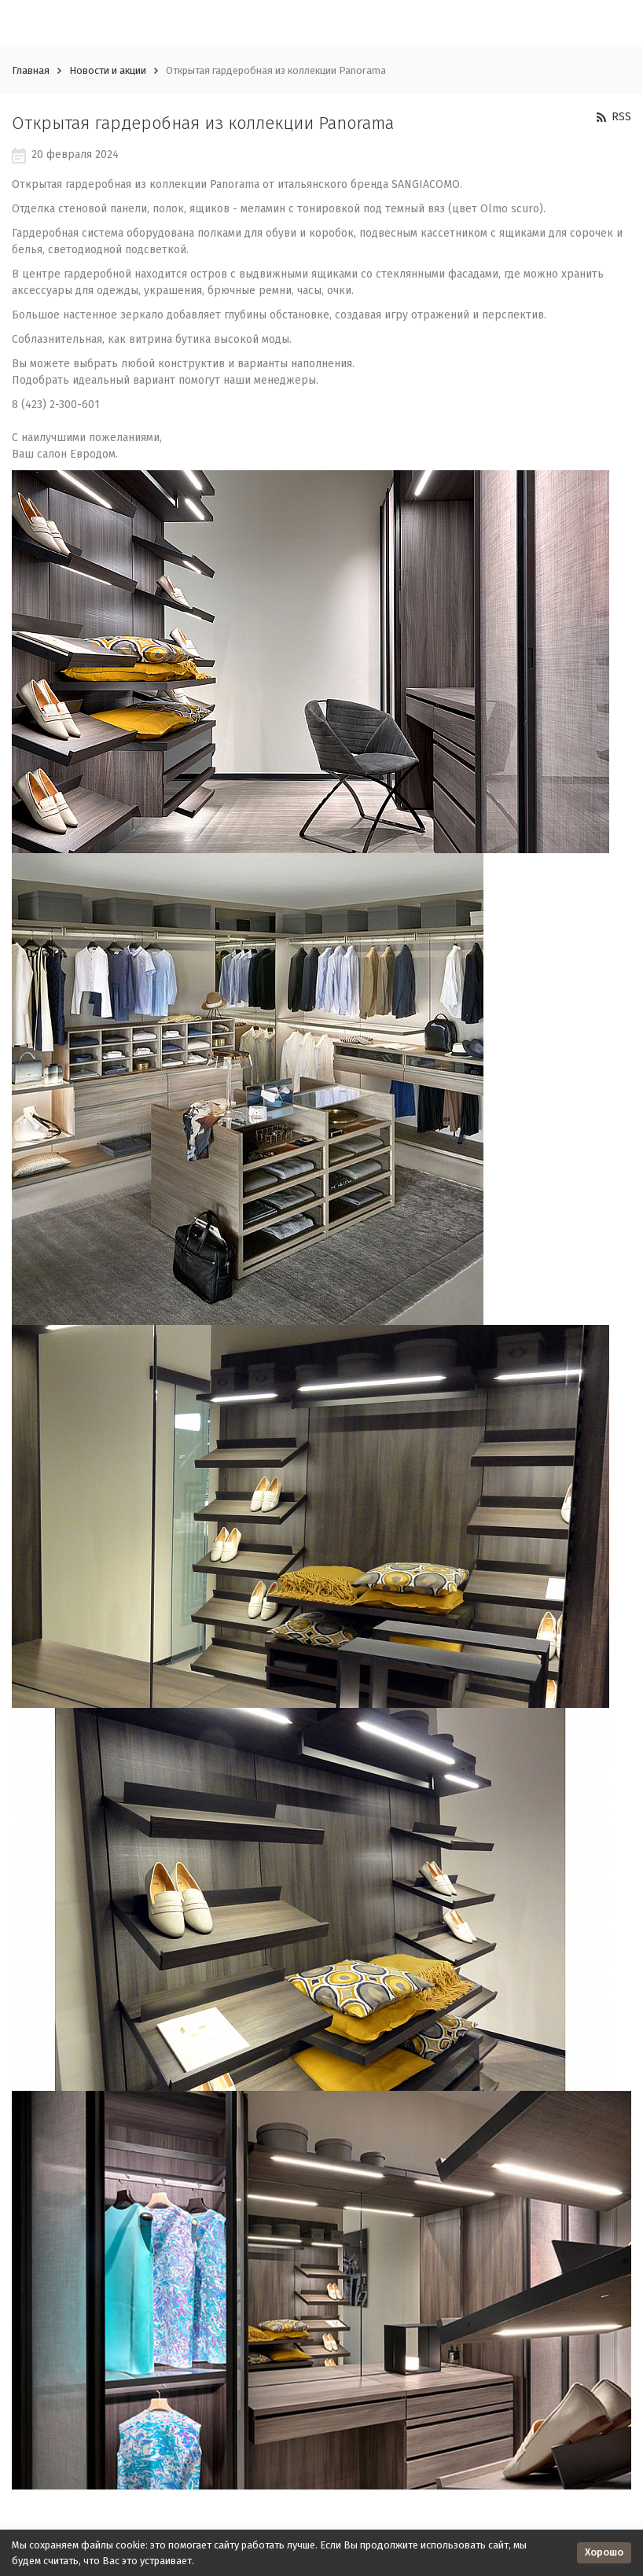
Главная (31, 70)
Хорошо (604, 2552)
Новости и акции (107, 70)
